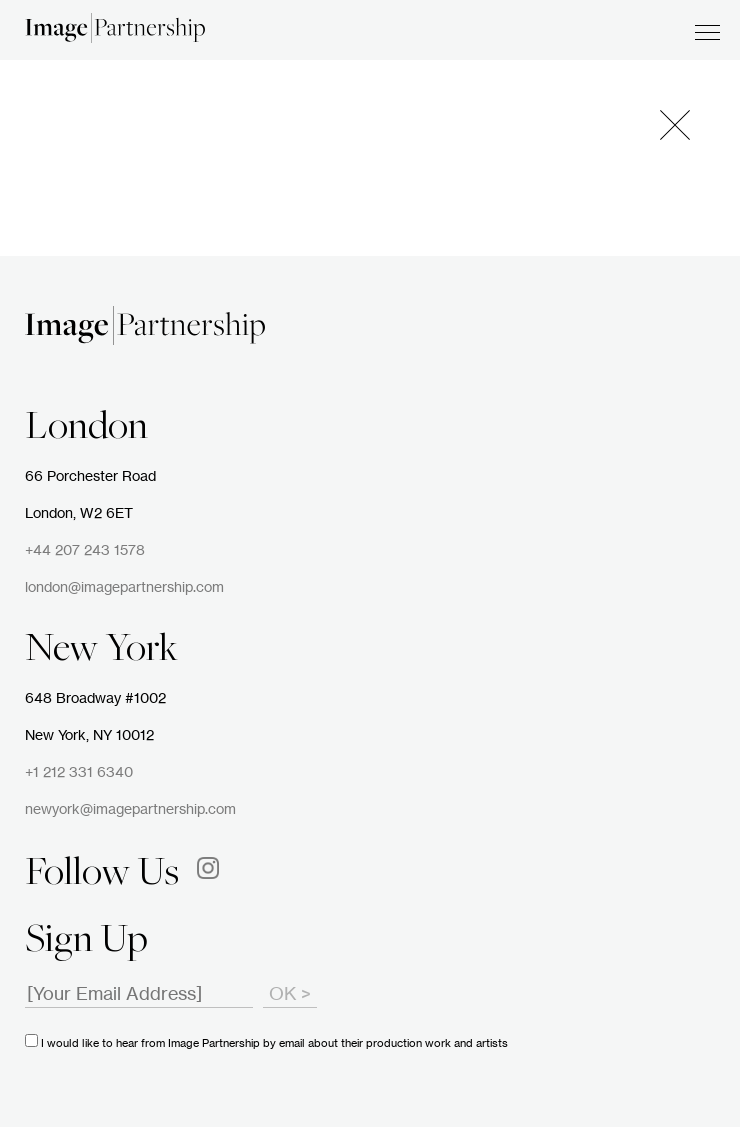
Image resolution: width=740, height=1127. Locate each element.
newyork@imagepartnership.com (130, 810)
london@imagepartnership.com (124, 588)
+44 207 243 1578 (85, 551)
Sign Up (86, 942)
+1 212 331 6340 (79, 773)
